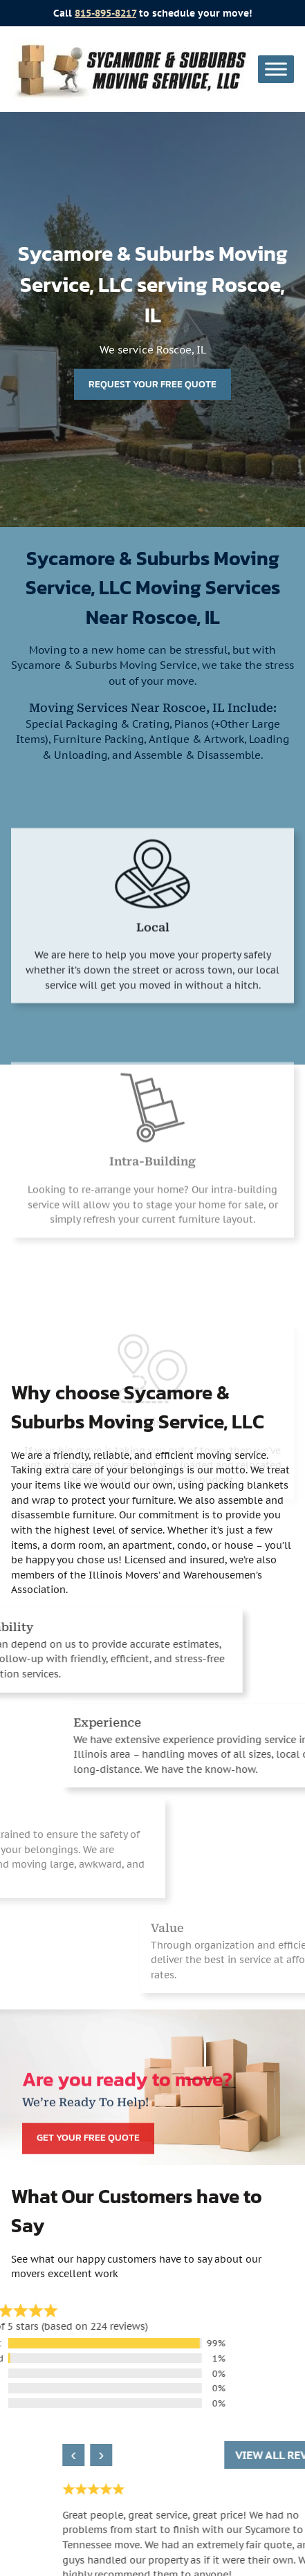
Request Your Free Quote (152, 384)
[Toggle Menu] (276, 68)
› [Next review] (207, 2454)
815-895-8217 (105, 12)
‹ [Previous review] (179, 2454)
